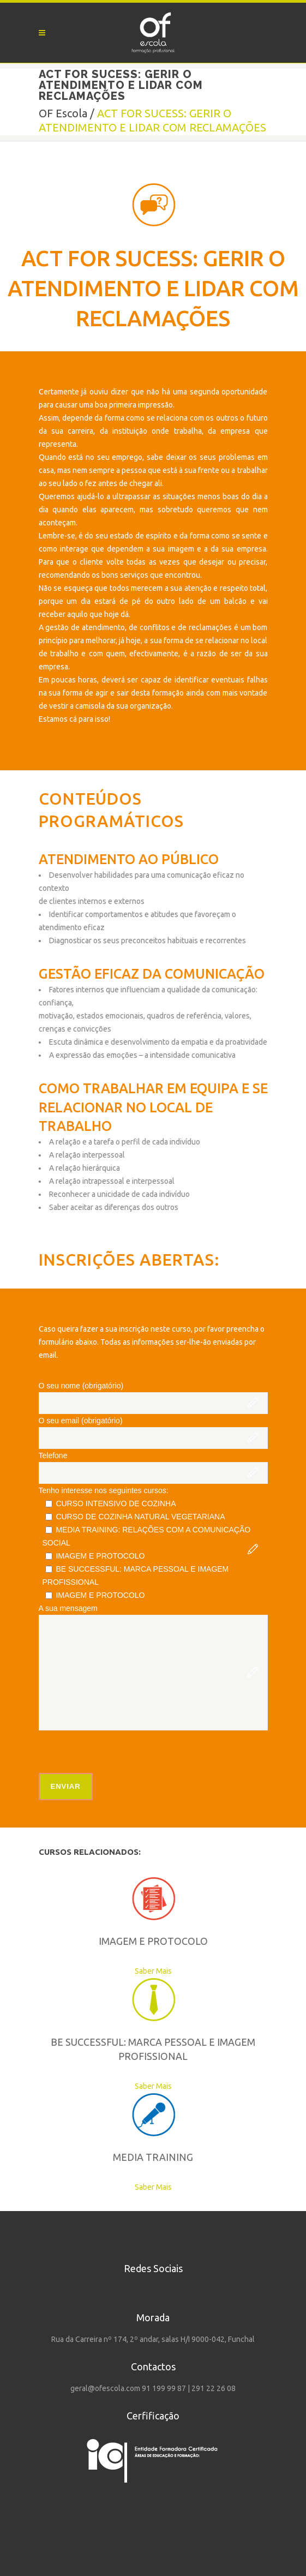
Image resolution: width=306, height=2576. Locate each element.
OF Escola (63, 113)
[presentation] (122, 1751)
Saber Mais (115, 1971)
